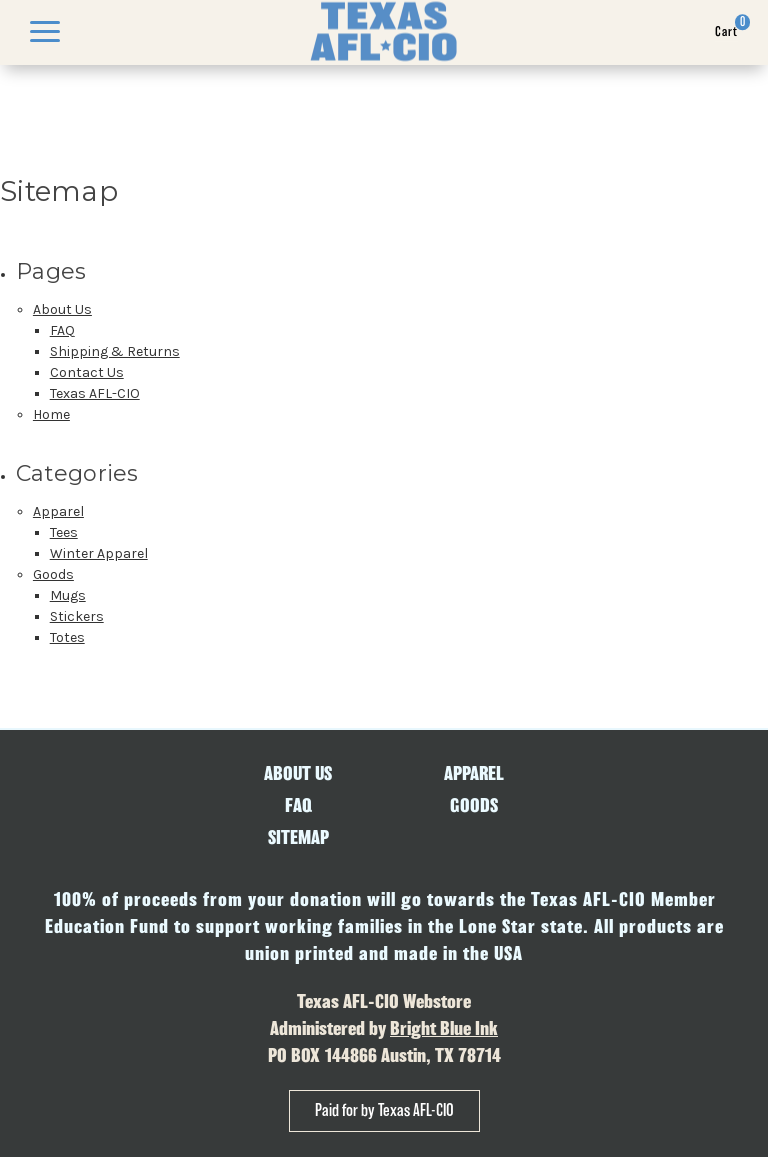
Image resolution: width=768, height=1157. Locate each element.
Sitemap (298, 837)
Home (51, 414)
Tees (64, 532)
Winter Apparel (99, 553)
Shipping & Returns (115, 351)
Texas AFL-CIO (95, 393)
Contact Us (87, 372)
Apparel (58, 511)
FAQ (62, 330)
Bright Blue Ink (444, 1028)
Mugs (68, 595)
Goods (53, 574)
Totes (67, 637)
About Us (62, 309)
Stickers (77, 616)
